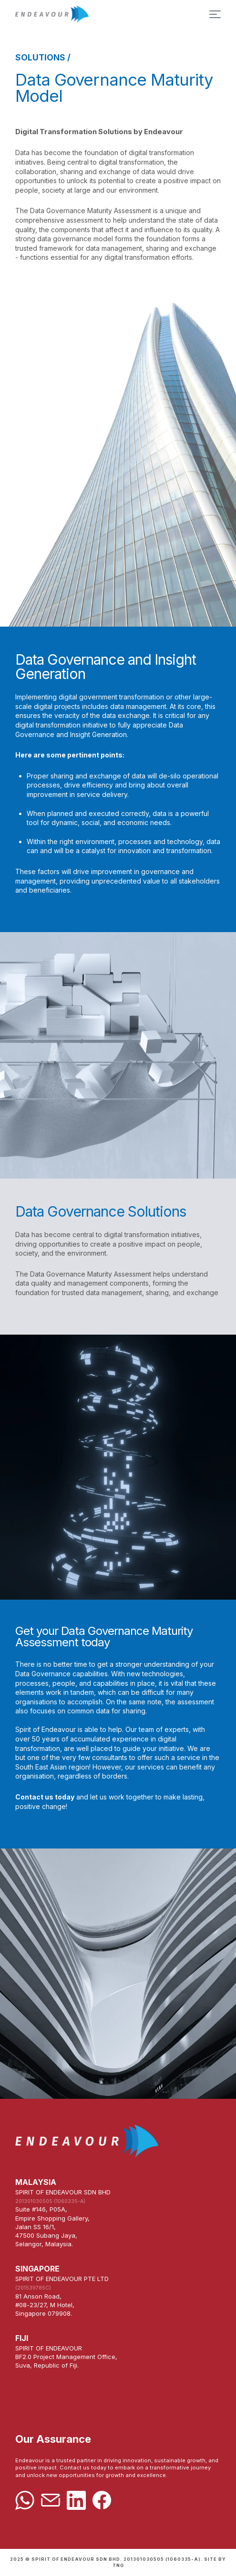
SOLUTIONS (40, 57)
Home (118, 14)
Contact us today (44, 1798)
